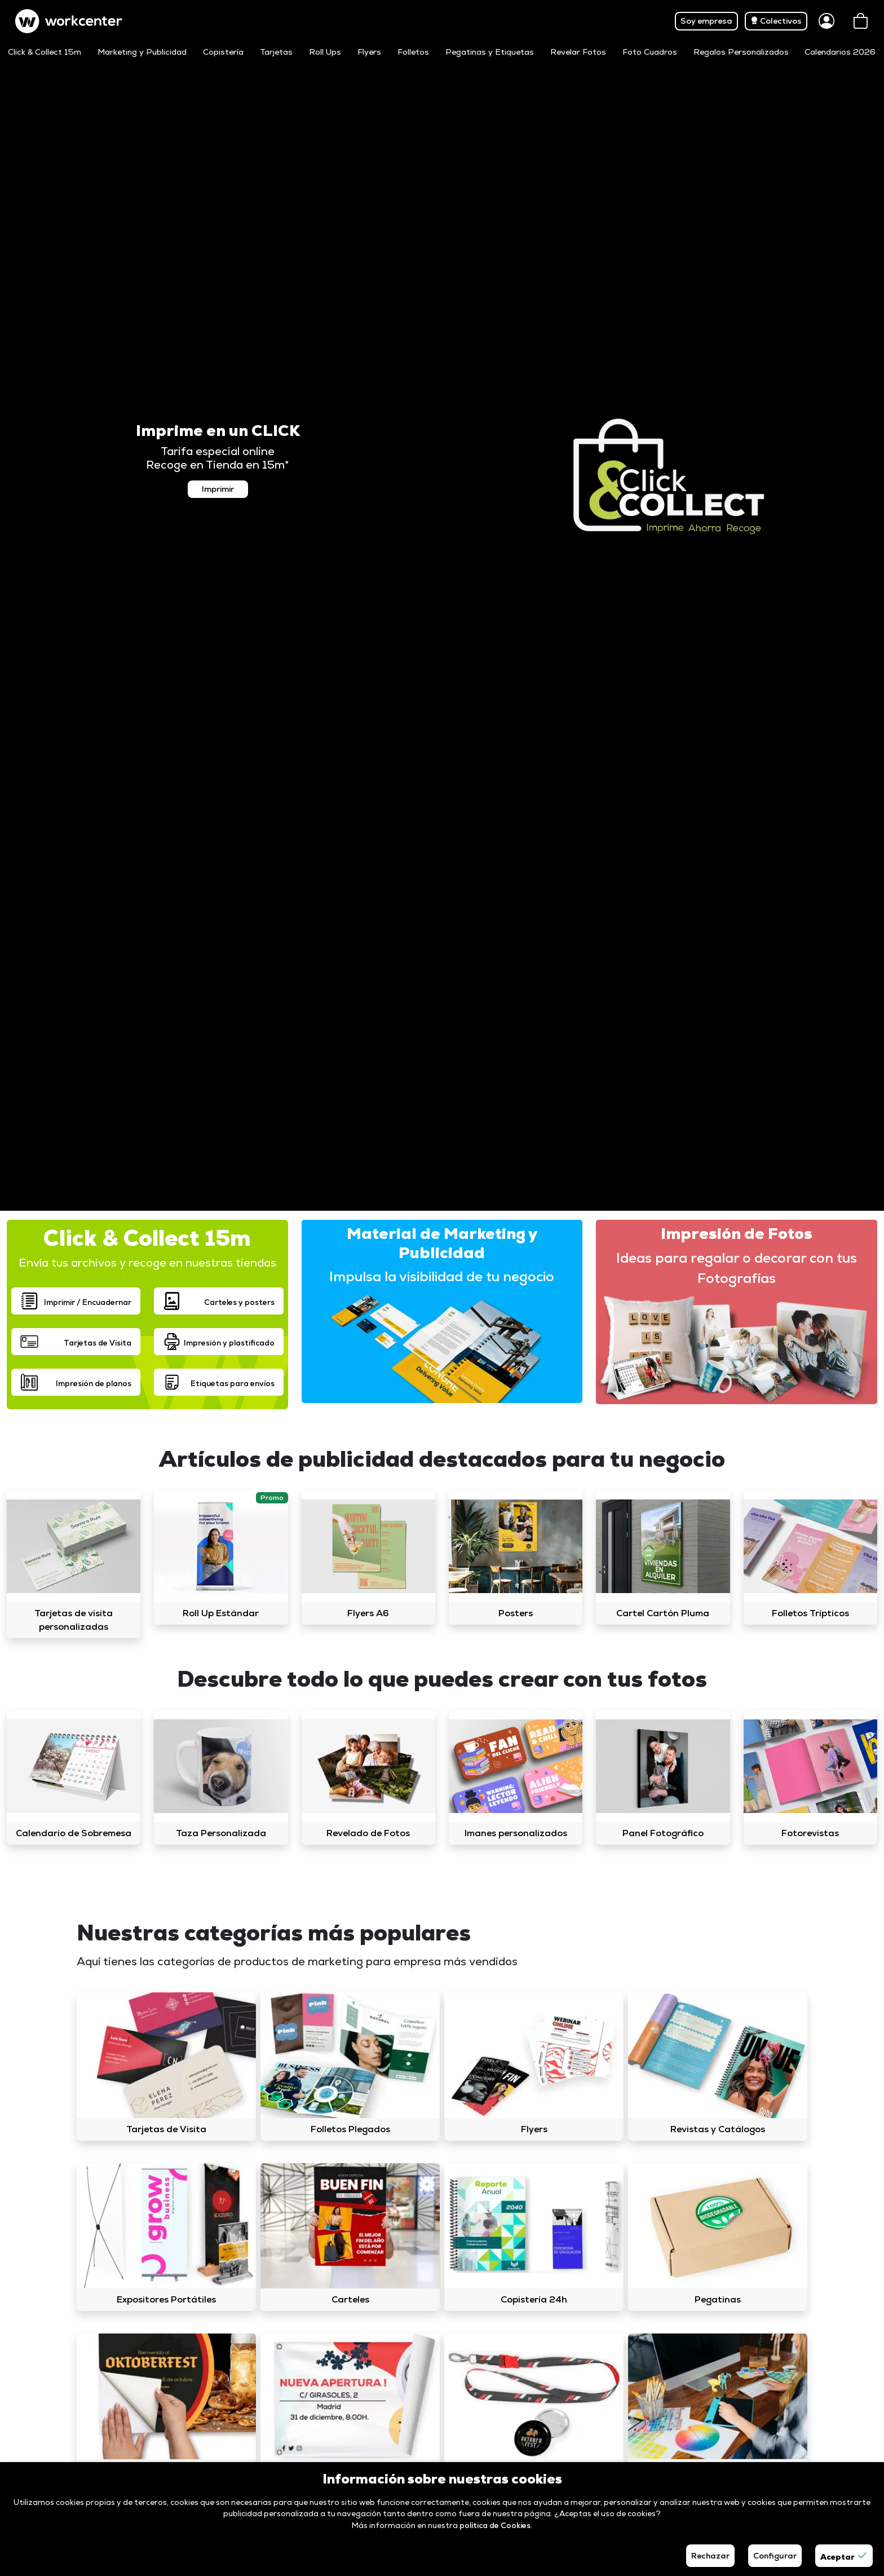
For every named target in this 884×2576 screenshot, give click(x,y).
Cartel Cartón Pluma (662, 1613)
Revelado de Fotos (368, 1833)
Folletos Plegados (350, 2129)
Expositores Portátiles (166, 2299)
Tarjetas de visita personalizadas (73, 1620)
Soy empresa (706, 21)
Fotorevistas (810, 1833)
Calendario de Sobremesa (73, 1833)
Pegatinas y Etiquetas (489, 52)
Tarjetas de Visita (166, 2129)
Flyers (369, 52)
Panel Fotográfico (663, 1833)
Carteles (350, 2299)
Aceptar (844, 2555)
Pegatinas (718, 2299)
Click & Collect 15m (44, 52)
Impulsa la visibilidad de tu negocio (441, 1276)
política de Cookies (495, 2525)
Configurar (775, 2556)
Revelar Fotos (578, 52)
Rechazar (710, 2556)
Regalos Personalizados (741, 52)
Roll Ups (325, 52)
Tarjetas (276, 52)
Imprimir (218, 489)
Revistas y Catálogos (717, 2129)
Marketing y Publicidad (142, 52)
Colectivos (776, 21)
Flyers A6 (368, 1613)
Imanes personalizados (516, 1833)
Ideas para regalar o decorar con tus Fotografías (736, 1268)
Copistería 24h (534, 2299)
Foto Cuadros (649, 52)
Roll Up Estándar (221, 1613)
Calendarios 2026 (840, 52)
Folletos (413, 52)
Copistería (223, 52)
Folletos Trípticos (810, 1613)
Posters (515, 1613)
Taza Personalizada (221, 1833)
